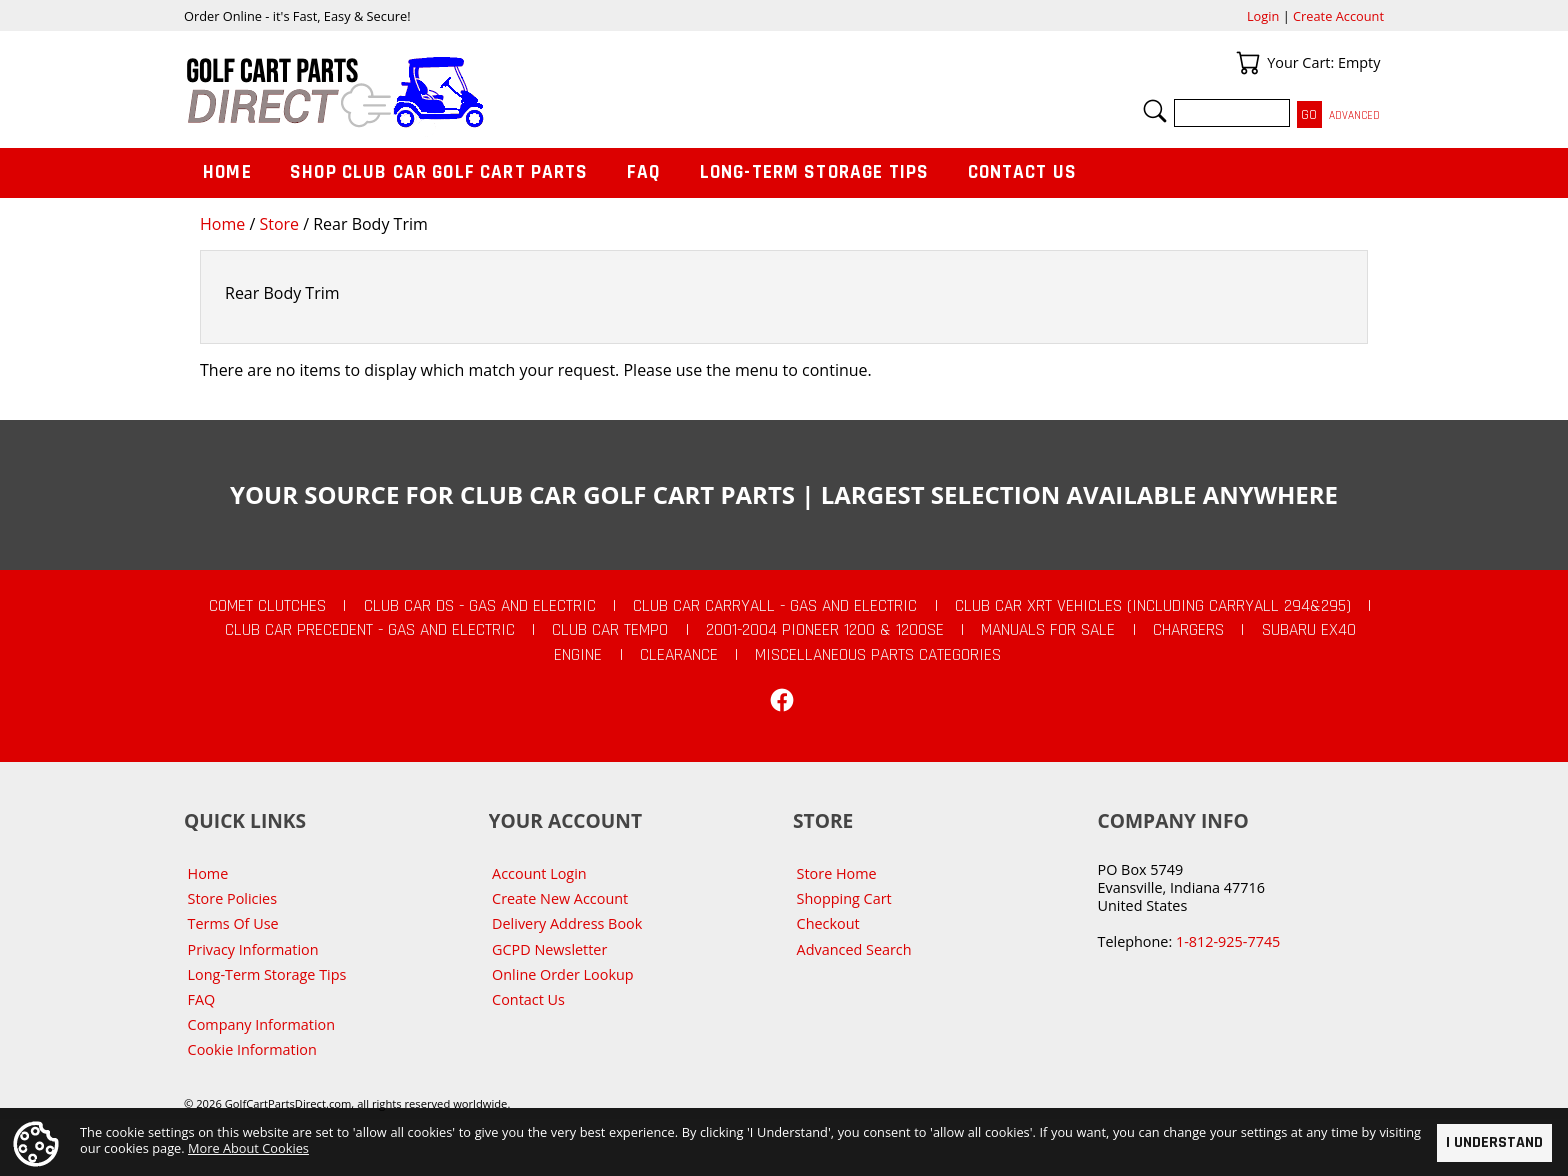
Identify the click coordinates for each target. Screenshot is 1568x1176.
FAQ (644, 172)
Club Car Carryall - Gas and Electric (775, 606)
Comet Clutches (267, 606)
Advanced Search (854, 949)
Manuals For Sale (1048, 630)
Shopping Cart (844, 898)
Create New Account (560, 898)
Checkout (828, 923)
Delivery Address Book (567, 923)
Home (222, 224)
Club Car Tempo (610, 630)
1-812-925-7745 (1228, 941)
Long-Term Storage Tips (814, 172)
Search (1155, 111)
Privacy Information (253, 949)
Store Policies (232, 898)
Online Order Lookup (563, 974)
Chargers (1188, 630)
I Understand (1494, 1142)
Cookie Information (252, 1049)
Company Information (261, 1024)
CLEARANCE (679, 655)
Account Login (539, 873)
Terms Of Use (233, 923)
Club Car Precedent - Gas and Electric (370, 630)
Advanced (1354, 115)
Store (279, 224)
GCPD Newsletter (549, 949)
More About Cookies (248, 1147)
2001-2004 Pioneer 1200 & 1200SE (825, 630)
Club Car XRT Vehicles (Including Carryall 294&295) (1153, 606)
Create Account (1338, 16)
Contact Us (1023, 172)
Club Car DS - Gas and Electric (480, 606)
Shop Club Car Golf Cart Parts (439, 172)
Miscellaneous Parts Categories (878, 655)
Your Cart (1248, 63)
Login (1263, 16)
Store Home (837, 873)
